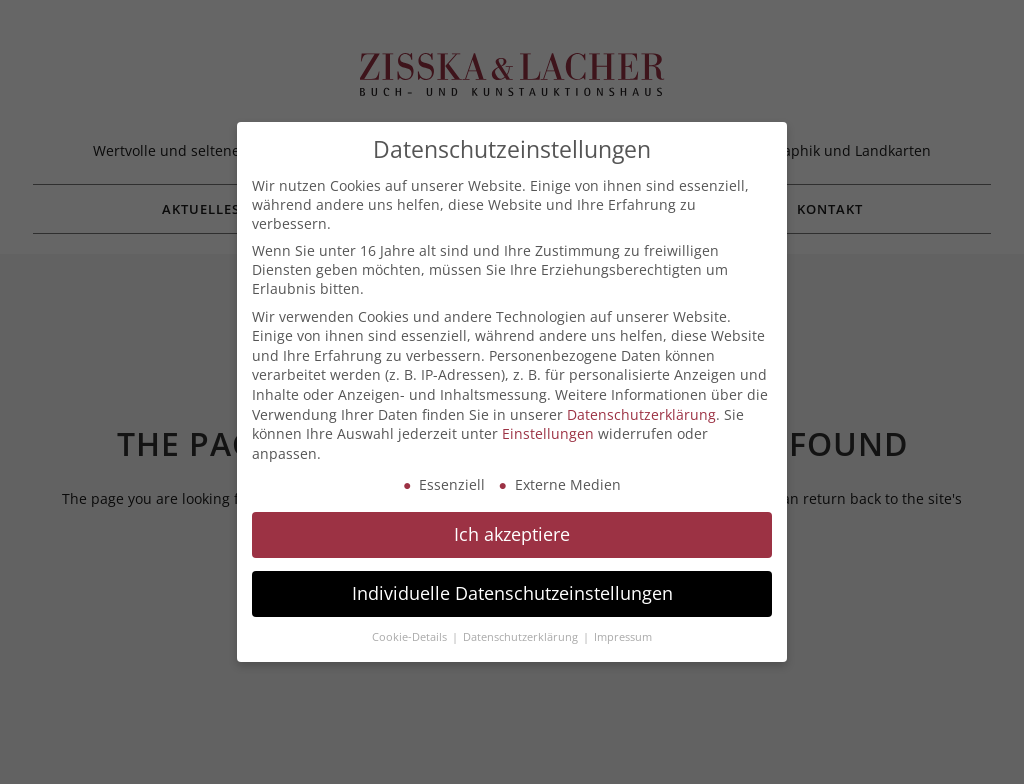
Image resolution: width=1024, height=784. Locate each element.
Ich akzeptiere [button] (512, 534)
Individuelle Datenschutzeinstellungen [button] (512, 593)
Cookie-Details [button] (411, 637)
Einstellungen (548, 433)
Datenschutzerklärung (641, 414)
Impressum (623, 637)
